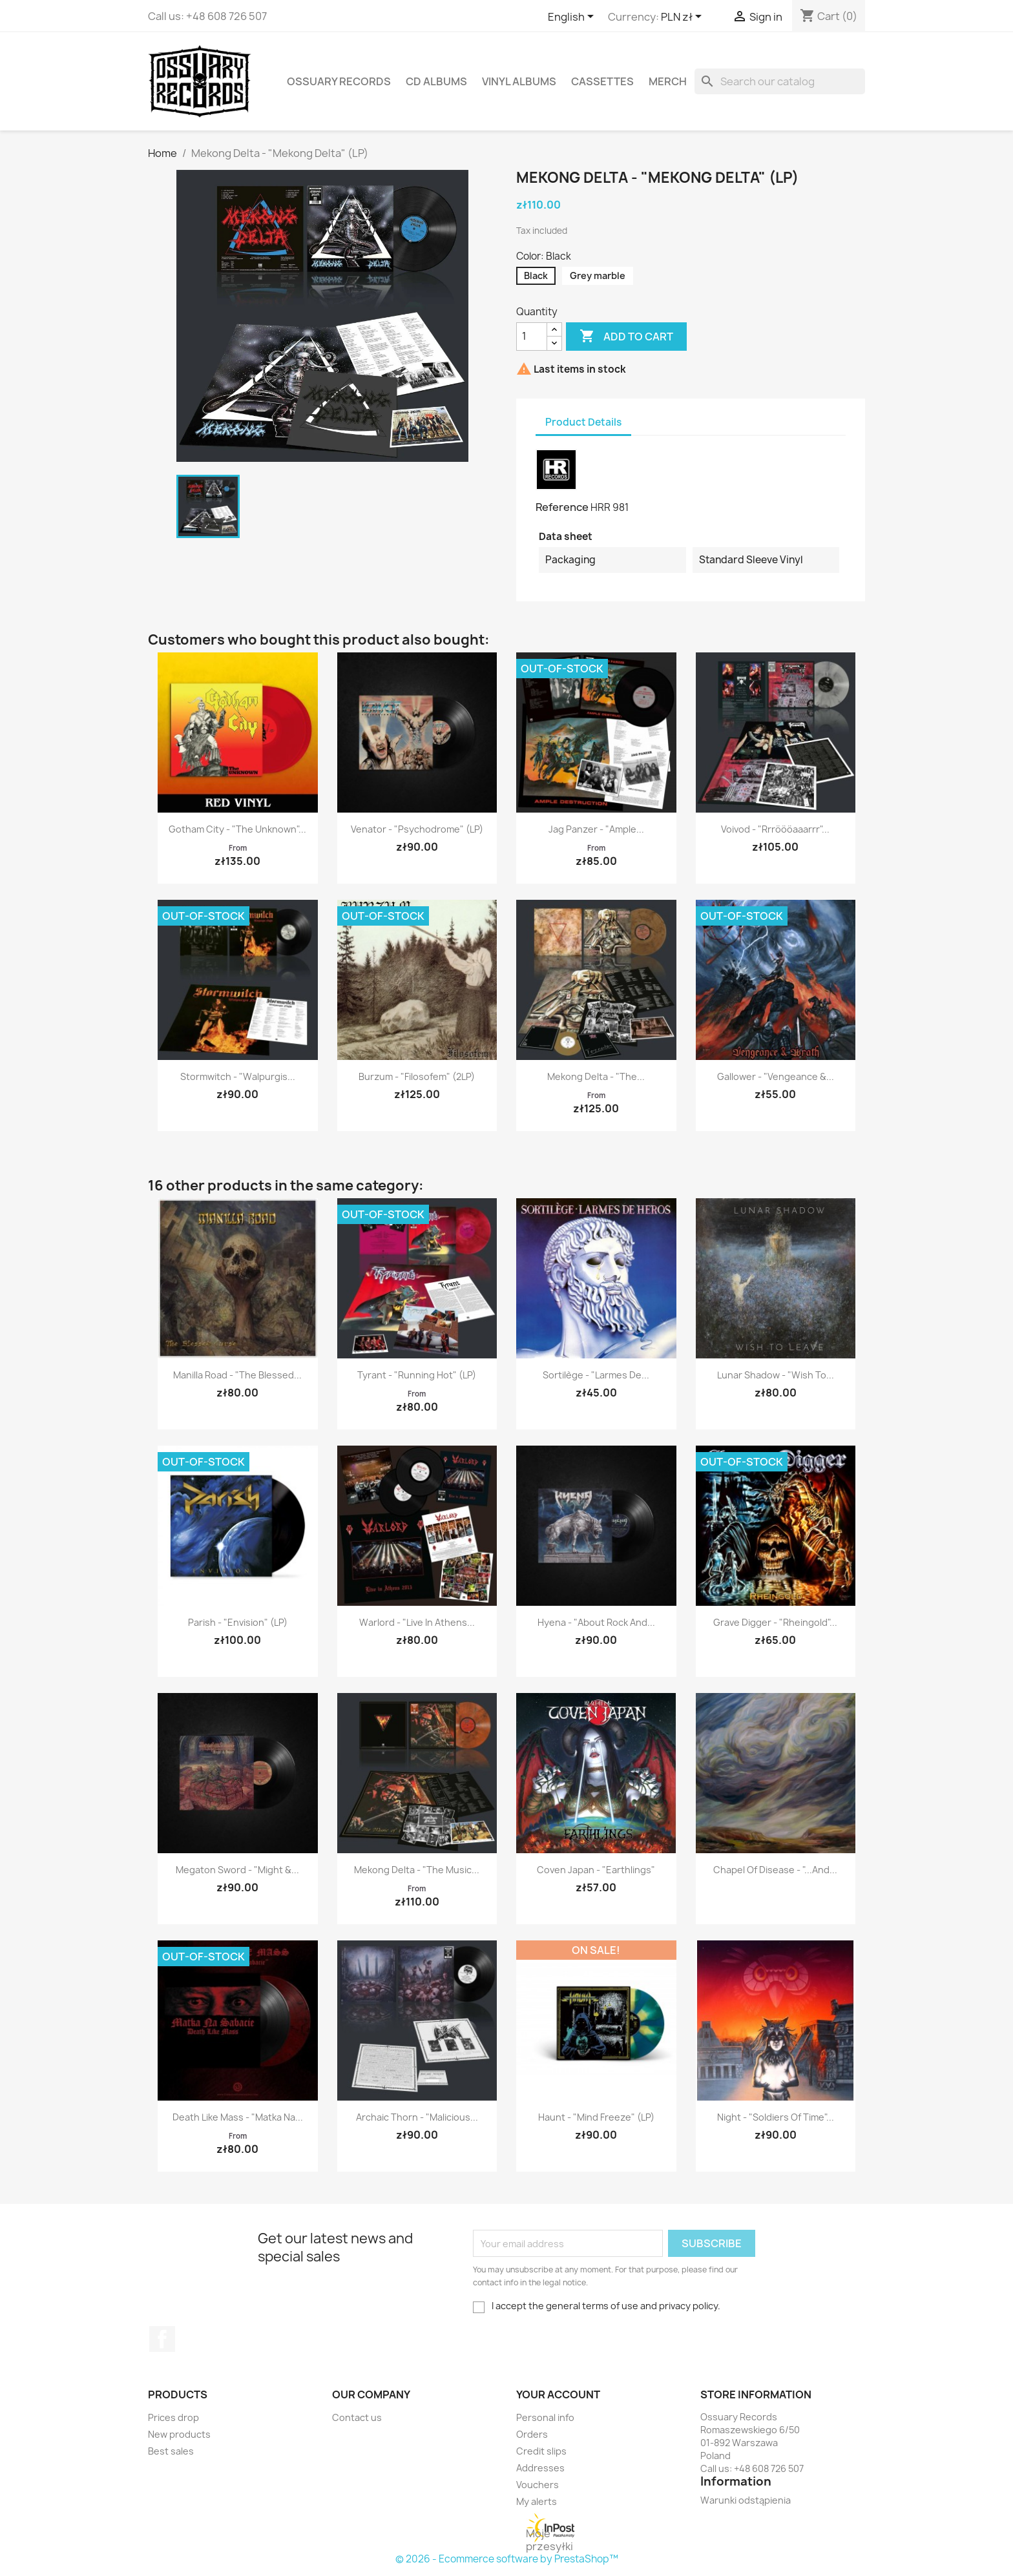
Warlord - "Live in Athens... (417, 1622)
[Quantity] (531, 336)
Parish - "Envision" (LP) (237, 1622)
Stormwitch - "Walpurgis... (237, 1076)
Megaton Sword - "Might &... (237, 1870)
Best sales (171, 2451)
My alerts (536, 2501)
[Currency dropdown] (683, 17)
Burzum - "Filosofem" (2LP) (417, 1076)
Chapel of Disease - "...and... (775, 1870)
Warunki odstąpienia (745, 2500)
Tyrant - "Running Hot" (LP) (416, 1375)
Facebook (162, 2339)
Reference (562, 507)
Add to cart (626, 336)
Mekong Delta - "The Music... (416, 1870)
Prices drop (173, 2417)
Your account (558, 2394)
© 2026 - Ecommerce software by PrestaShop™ (506, 2559)
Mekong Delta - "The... (596, 1076)
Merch (668, 81)
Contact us (357, 2417)
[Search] (779, 81)
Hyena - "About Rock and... (596, 1622)
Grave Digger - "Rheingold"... (775, 1622)
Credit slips (541, 2451)
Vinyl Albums (519, 81)
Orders (532, 2434)
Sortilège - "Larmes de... (596, 1375)
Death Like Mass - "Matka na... (237, 2117)
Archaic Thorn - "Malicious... (417, 2117)
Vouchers (537, 2484)
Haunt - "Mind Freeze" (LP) (596, 2117)
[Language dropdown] (573, 17)
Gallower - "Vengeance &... (775, 1076)
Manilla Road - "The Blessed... (237, 1375)
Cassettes (602, 81)
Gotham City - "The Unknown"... (237, 829)
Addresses (540, 2468)
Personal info (545, 2417)
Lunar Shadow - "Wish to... (775, 1375)
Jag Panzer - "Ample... (596, 829)
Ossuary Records (339, 81)
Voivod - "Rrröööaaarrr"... (775, 829)
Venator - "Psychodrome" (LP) (417, 829)
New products (179, 2434)
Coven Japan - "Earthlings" (596, 1870)
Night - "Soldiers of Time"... (775, 2117)
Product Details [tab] (583, 422)
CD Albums (436, 81)
